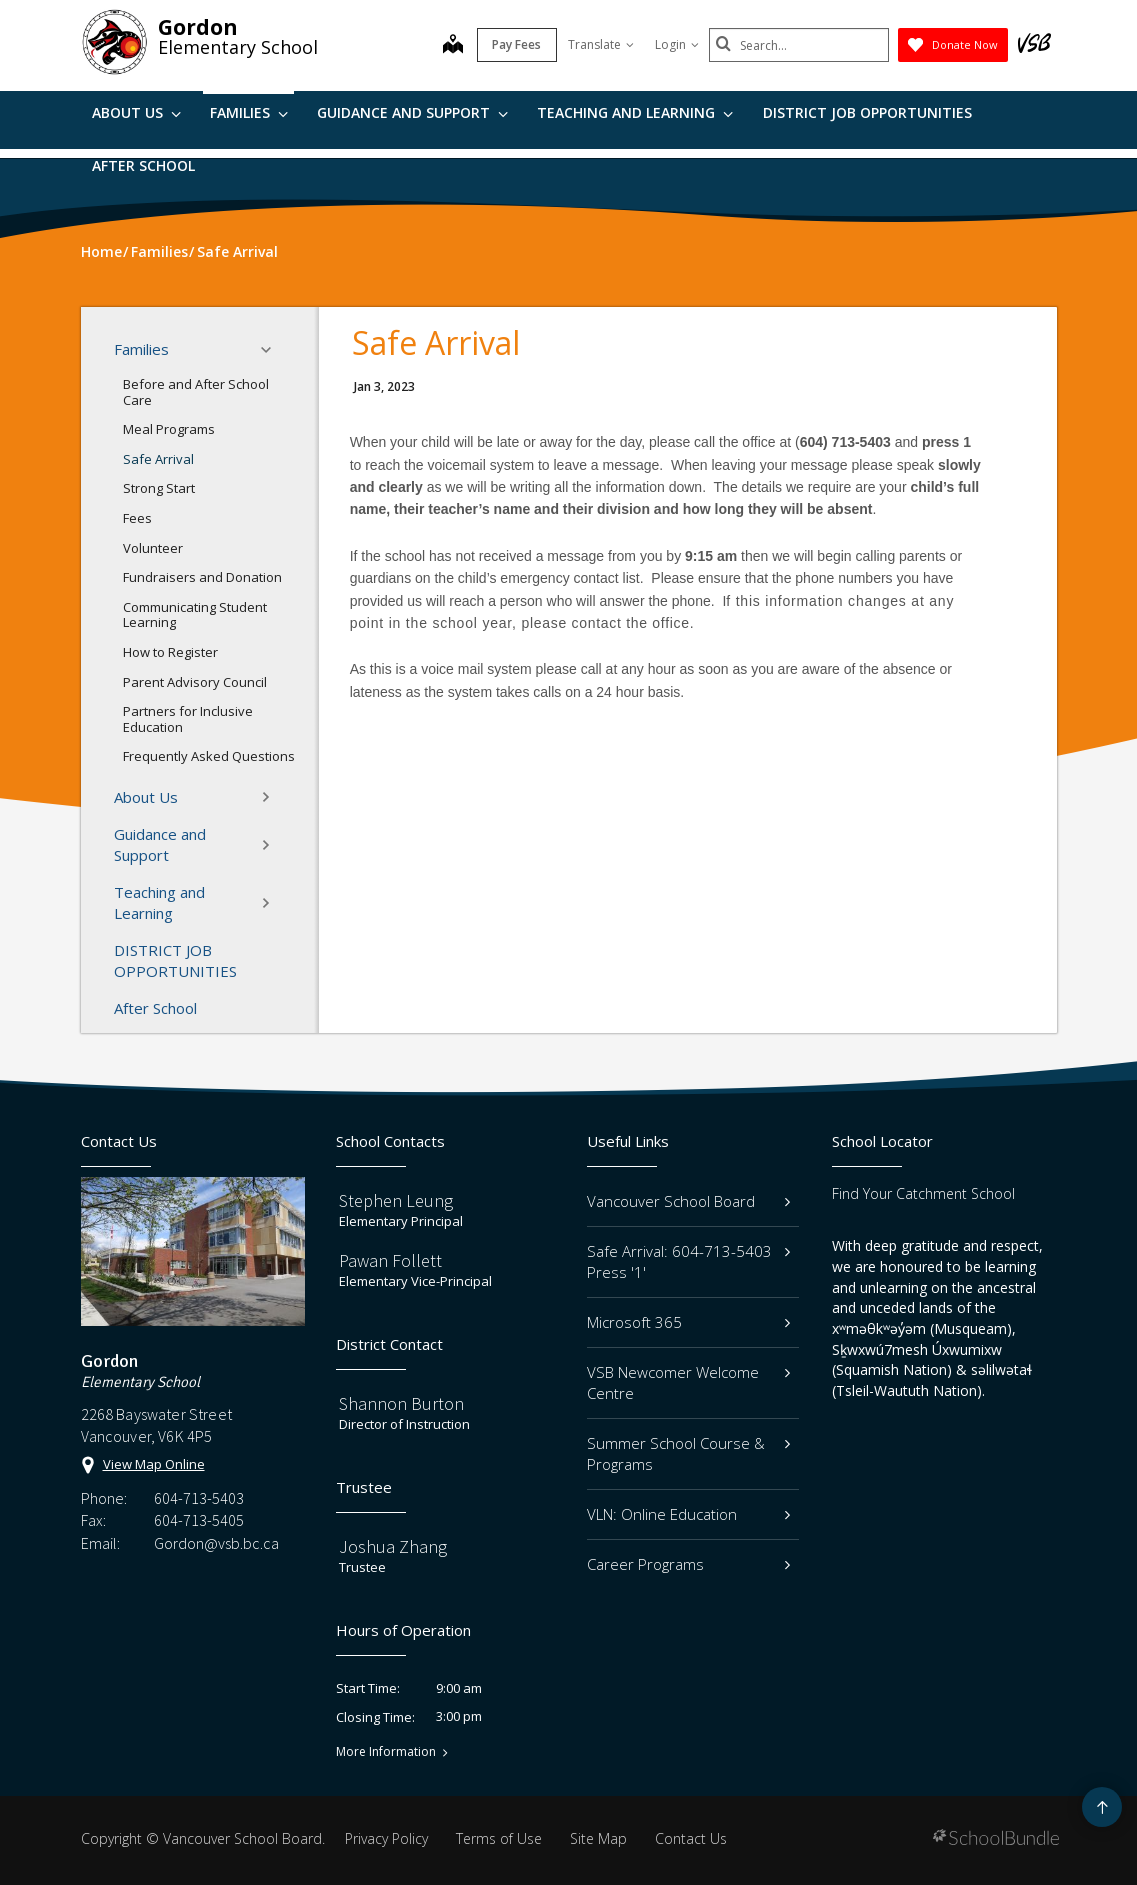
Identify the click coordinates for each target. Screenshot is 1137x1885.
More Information (386, 1752)
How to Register (170, 652)
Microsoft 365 (689, 1322)
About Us (136, 112)
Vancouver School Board (689, 1201)
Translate (601, 44)
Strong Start (159, 488)
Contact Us (691, 1838)
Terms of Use (499, 1838)
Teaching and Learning (635, 112)
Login (677, 44)
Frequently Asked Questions (209, 756)
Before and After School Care (196, 392)
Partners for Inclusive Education (188, 719)
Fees (137, 518)
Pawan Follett (390, 1260)
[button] (272, 350)
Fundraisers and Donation (202, 577)
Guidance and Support (412, 112)
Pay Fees (516, 44)
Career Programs (689, 1564)
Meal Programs (169, 429)
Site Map (598, 1838)
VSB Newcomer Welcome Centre (689, 1382)
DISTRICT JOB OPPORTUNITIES (867, 112)
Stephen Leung (396, 1200)
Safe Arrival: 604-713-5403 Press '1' (689, 1261)
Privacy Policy (386, 1838)
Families (249, 112)
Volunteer (153, 548)
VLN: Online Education (689, 1514)
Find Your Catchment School (923, 1193)
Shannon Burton (401, 1403)
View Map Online (154, 1464)
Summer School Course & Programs (689, 1453)
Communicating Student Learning (195, 615)
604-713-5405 (199, 1520)
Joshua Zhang (393, 1546)
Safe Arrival (158, 459)
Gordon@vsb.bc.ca (216, 1543)
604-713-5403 (199, 1498)
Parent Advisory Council (195, 682)
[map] (453, 46)
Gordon (198, 27)
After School (143, 165)
